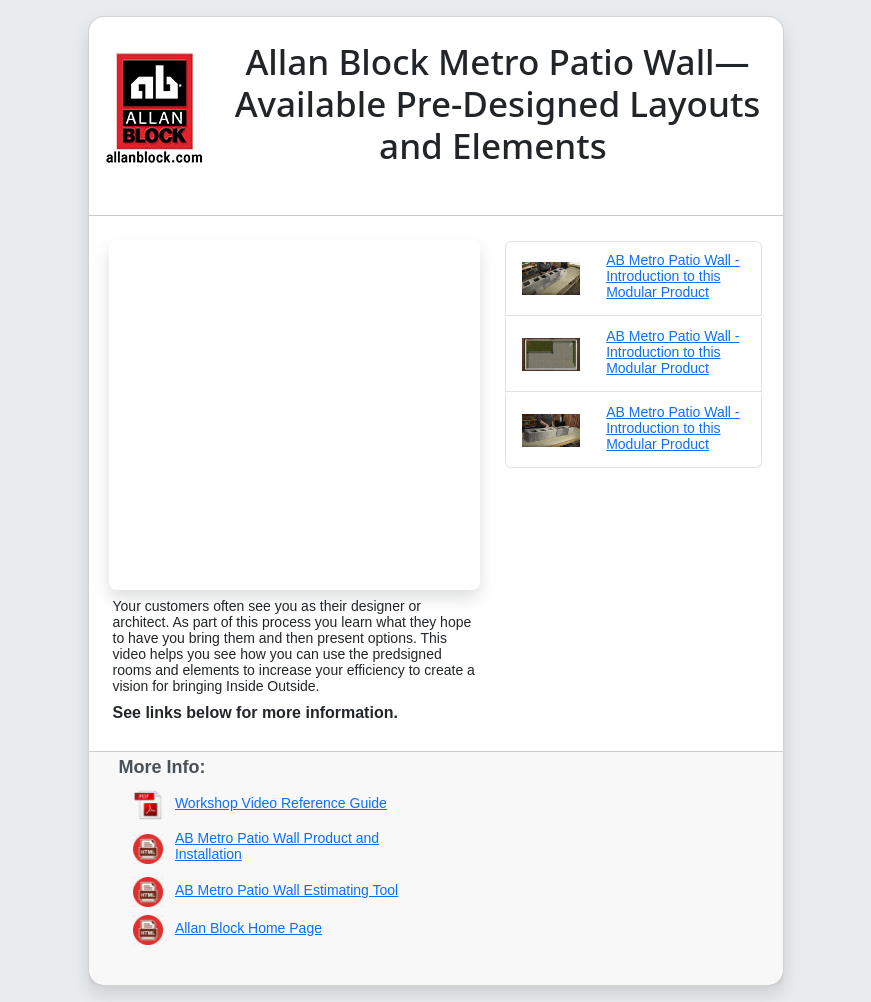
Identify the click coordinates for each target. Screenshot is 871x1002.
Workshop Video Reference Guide (281, 803)
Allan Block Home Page (248, 928)
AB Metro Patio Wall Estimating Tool (286, 890)
